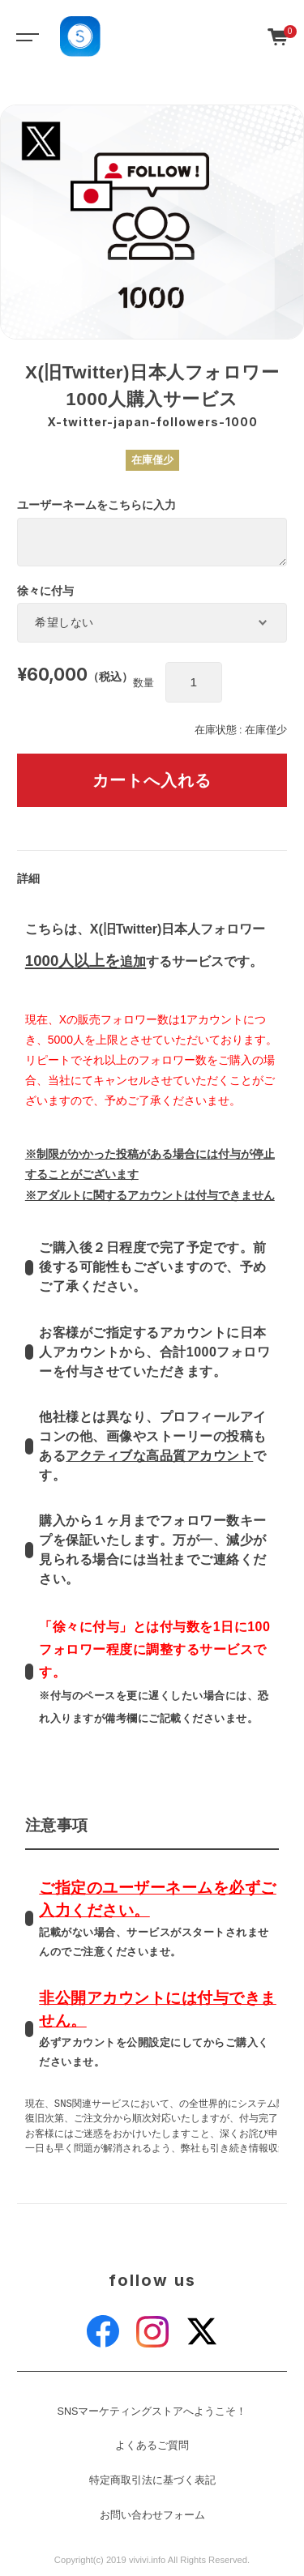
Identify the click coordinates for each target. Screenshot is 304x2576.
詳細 (28, 878)
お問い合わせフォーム (152, 2515)
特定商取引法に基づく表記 (152, 2480)
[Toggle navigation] (24, 36)
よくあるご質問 (152, 2445)
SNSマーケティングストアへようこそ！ (152, 2411)
